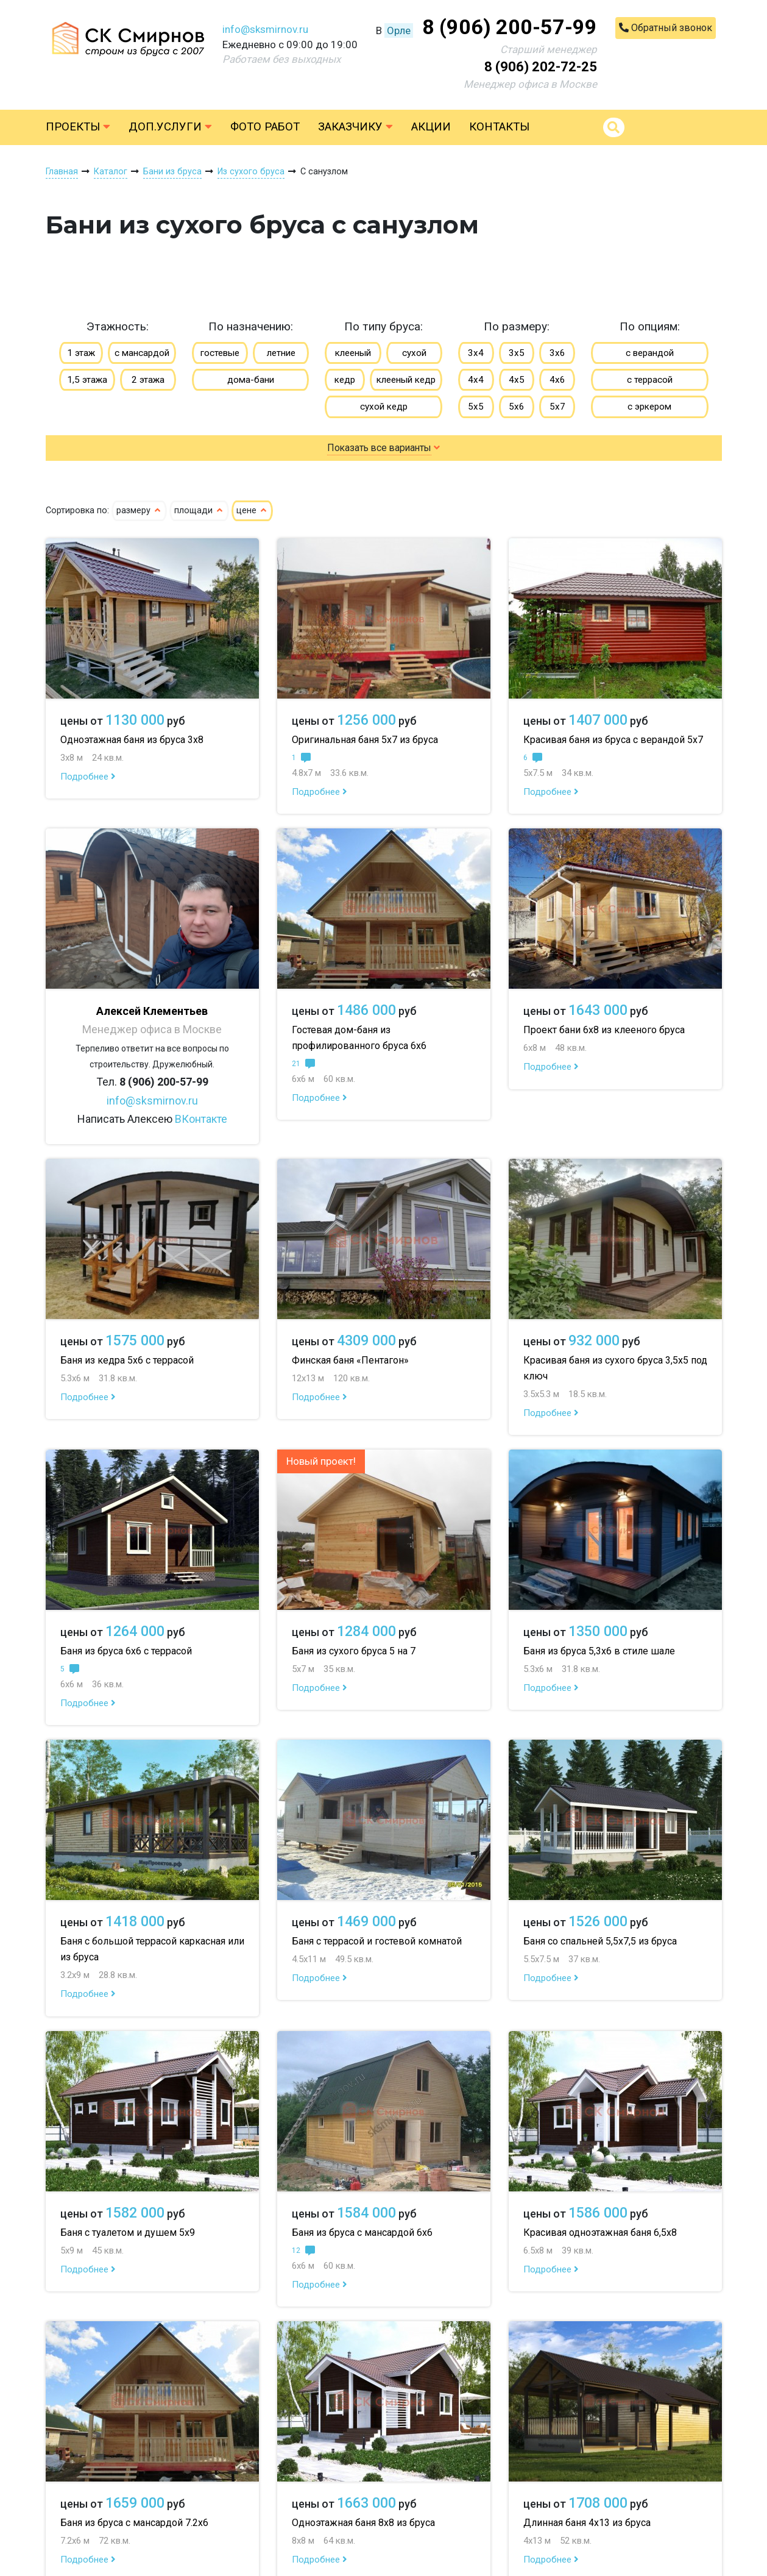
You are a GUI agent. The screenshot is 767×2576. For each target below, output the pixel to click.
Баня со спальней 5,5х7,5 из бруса (600, 1941)
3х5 (517, 352)
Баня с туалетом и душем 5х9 (127, 2232)
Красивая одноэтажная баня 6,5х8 (600, 2232)
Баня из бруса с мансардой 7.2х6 (134, 2522)
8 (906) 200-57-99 (509, 27)
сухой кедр (384, 406)
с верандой (650, 352)
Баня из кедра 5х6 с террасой (127, 1360)
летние (281, 352)
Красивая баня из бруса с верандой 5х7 (613, 739)
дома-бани (250, 379)
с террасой (650, 379)
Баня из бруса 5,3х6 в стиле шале (599, 1651)
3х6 (557, 352)
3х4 (476, 352)
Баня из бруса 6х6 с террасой (126, 1651)
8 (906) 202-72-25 (540, 66)
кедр (344, 379)
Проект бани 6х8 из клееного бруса (604, 1030)
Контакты (499, 126)
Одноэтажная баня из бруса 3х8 (131, 739)
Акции (431, 126)
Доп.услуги (170, 126)
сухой (414, 352)
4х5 (517, 379)
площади (199, 510)
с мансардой (142, 352)
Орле (399, 30)
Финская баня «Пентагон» (350, 1360)
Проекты (78, 126)
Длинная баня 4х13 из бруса (587, 2522)
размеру (139, 510)
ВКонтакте (201, 1118)
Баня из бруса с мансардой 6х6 (362, 2232)
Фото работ (265, 126)
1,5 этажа (87, 379)
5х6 (517, 406)
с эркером (649, 406)
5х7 (557, 406)
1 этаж (81, 352)
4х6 (557, 379)
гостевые (219, 352)
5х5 (476, 406)
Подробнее (88, 776)
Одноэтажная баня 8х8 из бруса (363, 2522)
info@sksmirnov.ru (265, 29)
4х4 (476, 379)
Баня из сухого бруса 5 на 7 (353, 1651)
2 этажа (148, 379)
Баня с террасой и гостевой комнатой (377, 1941)
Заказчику (355, 126)
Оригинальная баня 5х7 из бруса (365, 739)
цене (252, 510)
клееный (353, 352)
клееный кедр (406, 379)
